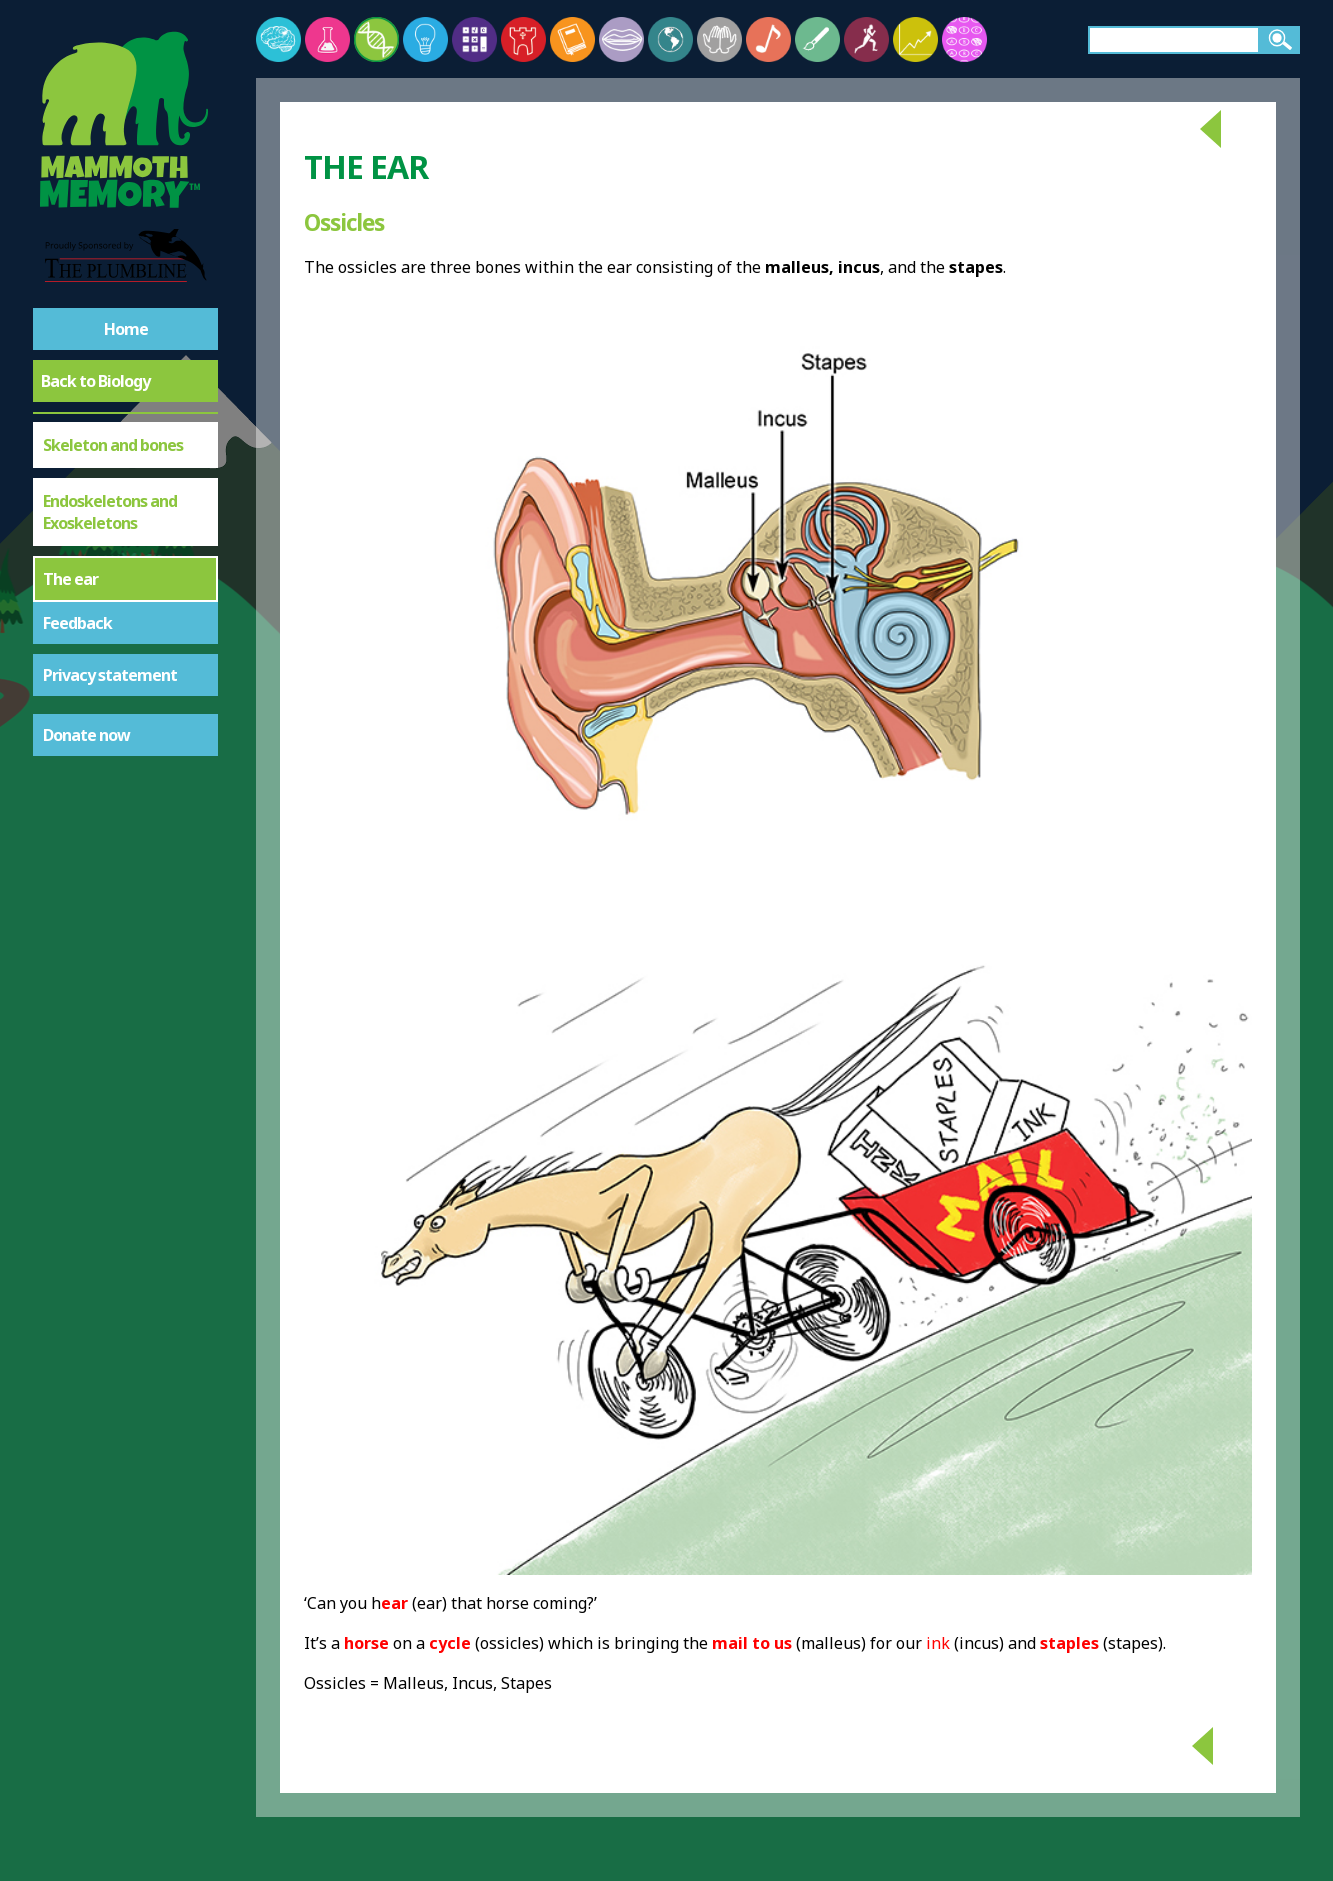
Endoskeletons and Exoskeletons (110, 512)
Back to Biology (95, 381)
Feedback (77, 623)
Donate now (86, 735)
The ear (70, 579)
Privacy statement (110, 675)
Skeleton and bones (113, 445)
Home (126, 329)
